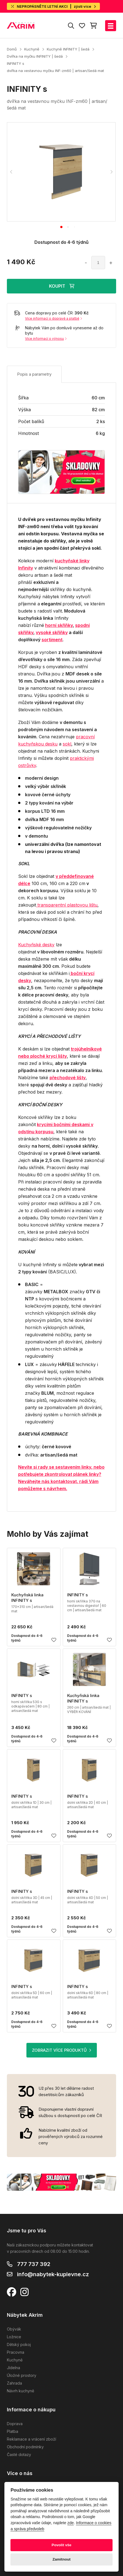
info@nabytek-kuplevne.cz (53, 2274)
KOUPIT (61, 286)
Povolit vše (62, 2545)
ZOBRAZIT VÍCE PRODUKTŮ (61, 2050)
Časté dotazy (19, 2454)
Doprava (15, 2423)
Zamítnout (62, 2559)
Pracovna (15, 2352)
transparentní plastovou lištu (66, 905)
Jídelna (13, 2367)
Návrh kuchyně (20, 2390)
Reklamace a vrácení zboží (31, 2439)
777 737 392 (33, 2264)
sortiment (52, 639)
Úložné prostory (21, 2375)
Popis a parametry (34, 374)
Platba (12, 2431)
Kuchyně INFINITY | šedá (68, 49)
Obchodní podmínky (25, 2446)
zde (70, 2523)
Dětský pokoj (19, 2344)
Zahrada (14, 2383)
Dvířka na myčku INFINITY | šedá (35, 56)
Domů (12, 49)
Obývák (14, 2329)
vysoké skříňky (52, 632)
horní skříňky (59, 625)
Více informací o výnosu (46, 338)
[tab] (61, 227)
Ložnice (14, 2336)
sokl (67, 744)
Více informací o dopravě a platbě (53, 318)
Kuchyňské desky (36, 944)
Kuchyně (31, 49)
